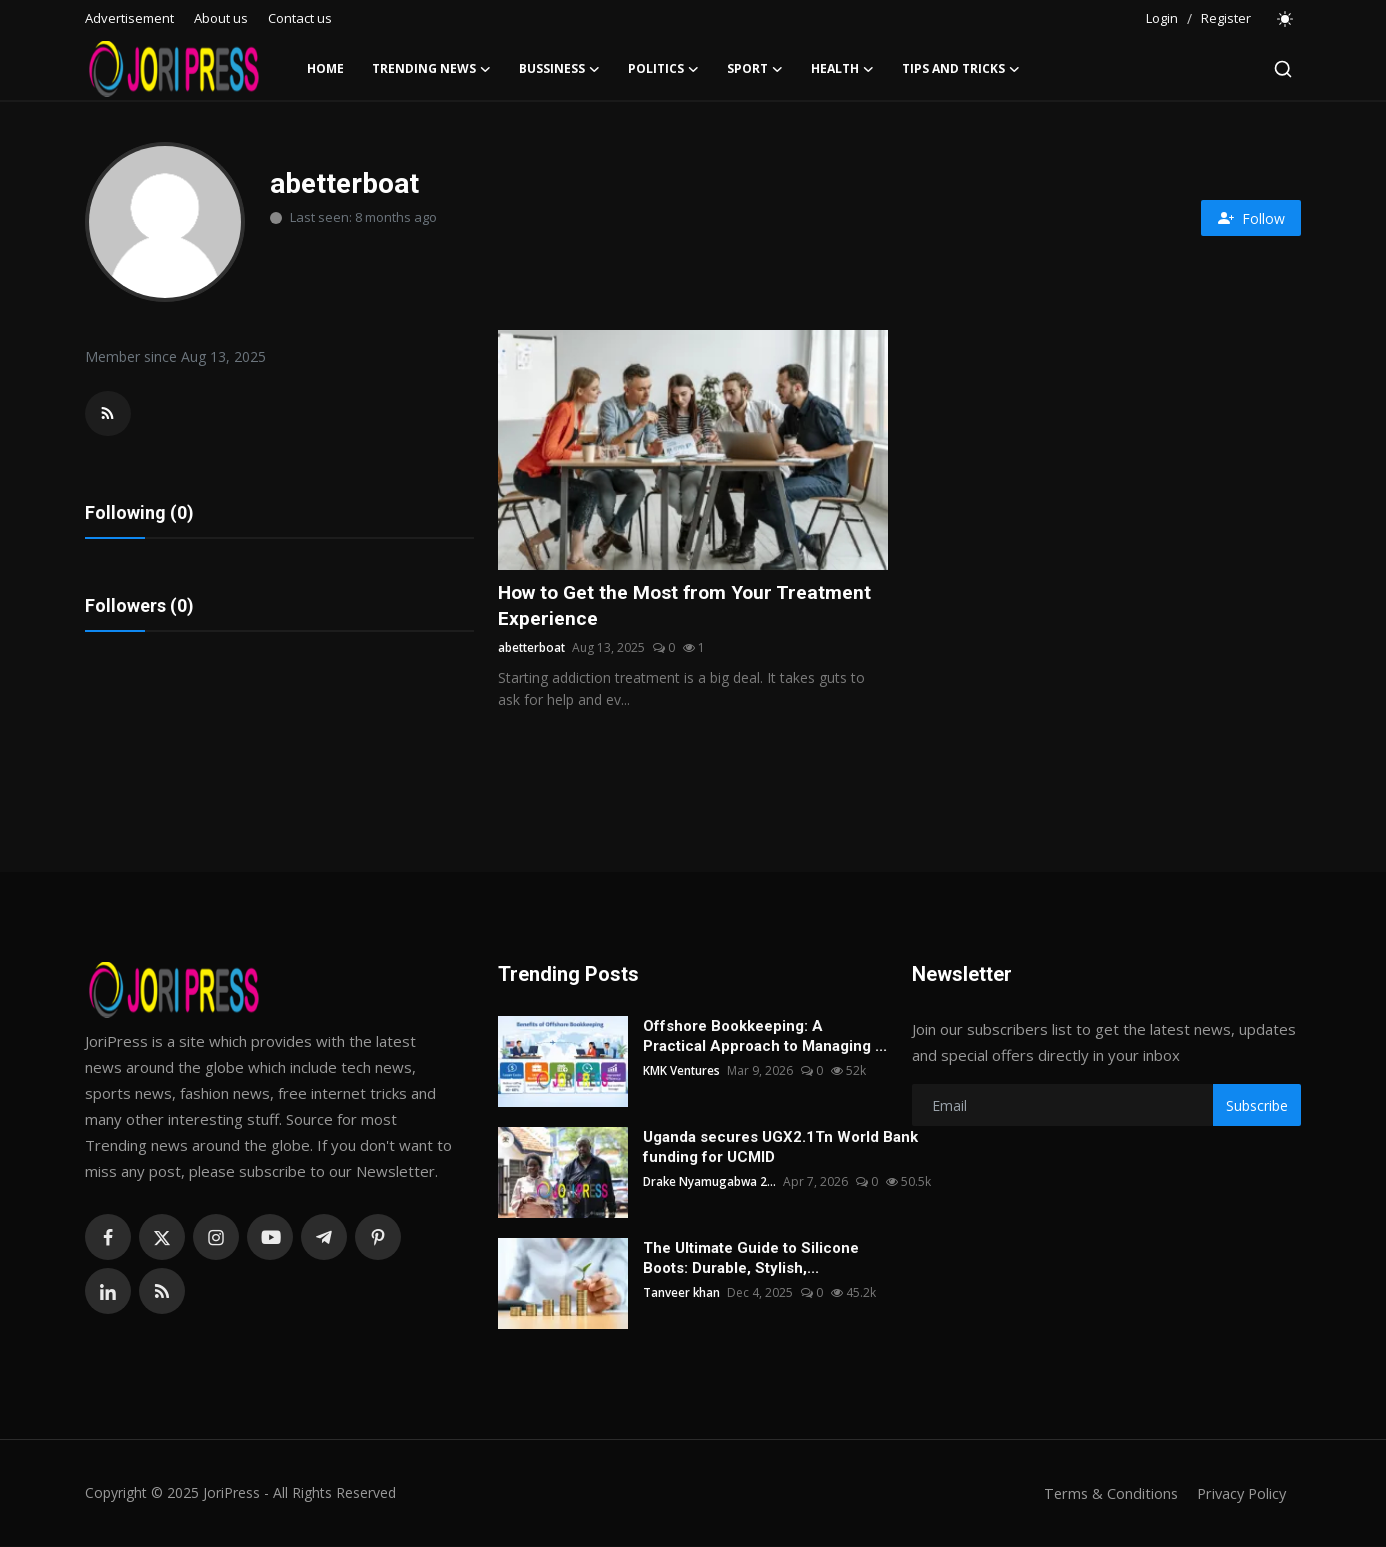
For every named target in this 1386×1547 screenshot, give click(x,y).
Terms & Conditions (1104, 1494)
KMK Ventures (682, 1071)
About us (221, 18)
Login (1162, 18)
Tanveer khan (682, 1293)
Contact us (300, 18)
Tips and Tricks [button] (961, 69)
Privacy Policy (1239, 1494)
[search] (1283, 69)
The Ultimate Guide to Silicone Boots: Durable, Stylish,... (751, 1259)
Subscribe (1257, 1106)
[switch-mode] (1286, 19)
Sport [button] (755, 69)
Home (325, 68)
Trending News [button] (431, 69)
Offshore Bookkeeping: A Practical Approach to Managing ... (765, 1037)
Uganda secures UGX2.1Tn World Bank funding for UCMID (780, 1148)
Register (1226, 18)
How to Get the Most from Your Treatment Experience (690, 606)
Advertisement (129, 18)
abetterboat (533, 648)
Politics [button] (663, 69)
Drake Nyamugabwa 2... (711, 1182)
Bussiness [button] (559, 69)
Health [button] (842, 69)
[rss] (162, 1292)
